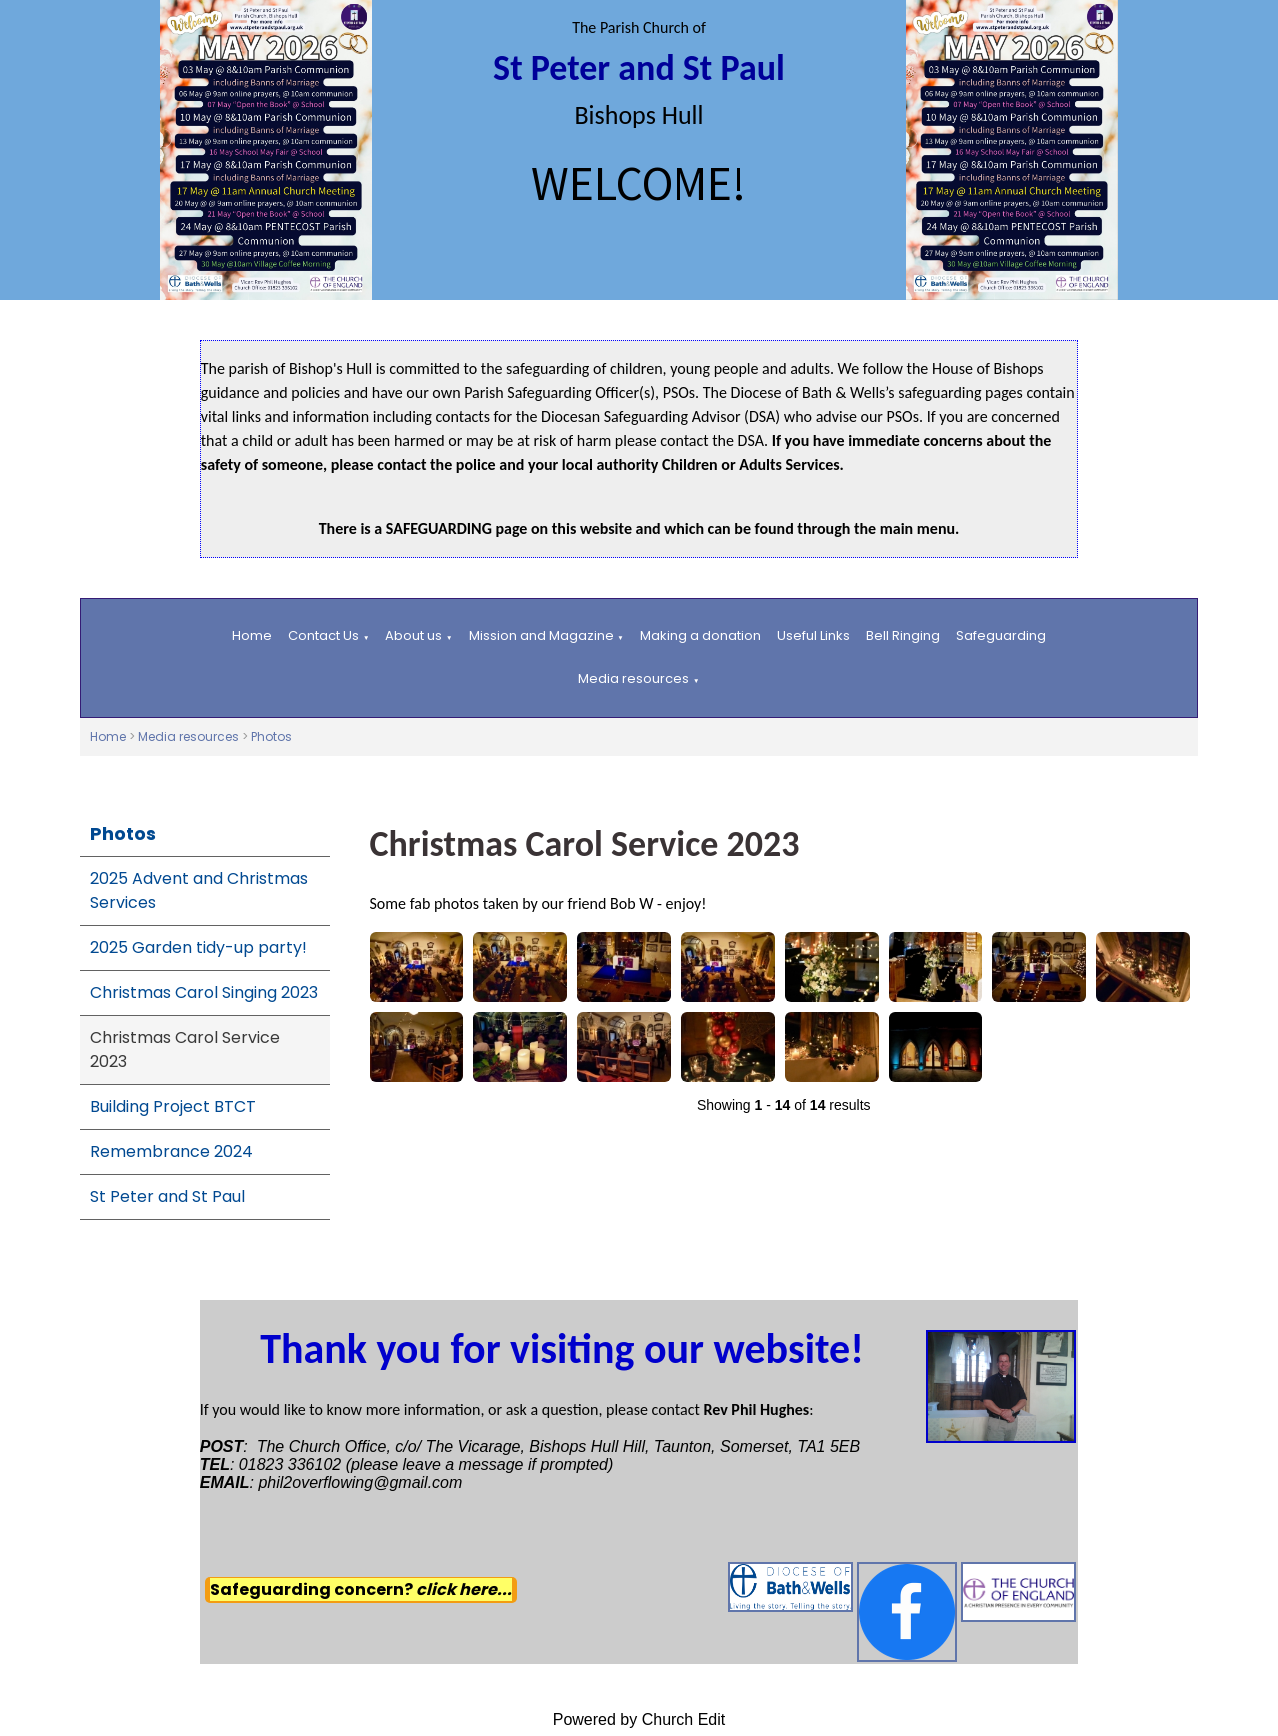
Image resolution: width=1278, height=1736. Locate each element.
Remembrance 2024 (171, 1151)
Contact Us (323, 635)
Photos (271, 736)
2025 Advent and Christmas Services (199, 890)
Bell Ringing (903, 635)
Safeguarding (1001, 635)
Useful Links (813, 635)
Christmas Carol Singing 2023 (204, 992)
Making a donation (700, 635)
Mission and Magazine (541, 635)
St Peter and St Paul (167, 1196)
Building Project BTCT (173, 1106)
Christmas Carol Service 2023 (185, 1049)
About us (413, 635)
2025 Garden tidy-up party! (198, 947)
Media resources (633, 678)
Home (252, 635)
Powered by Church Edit (639, 1719)
